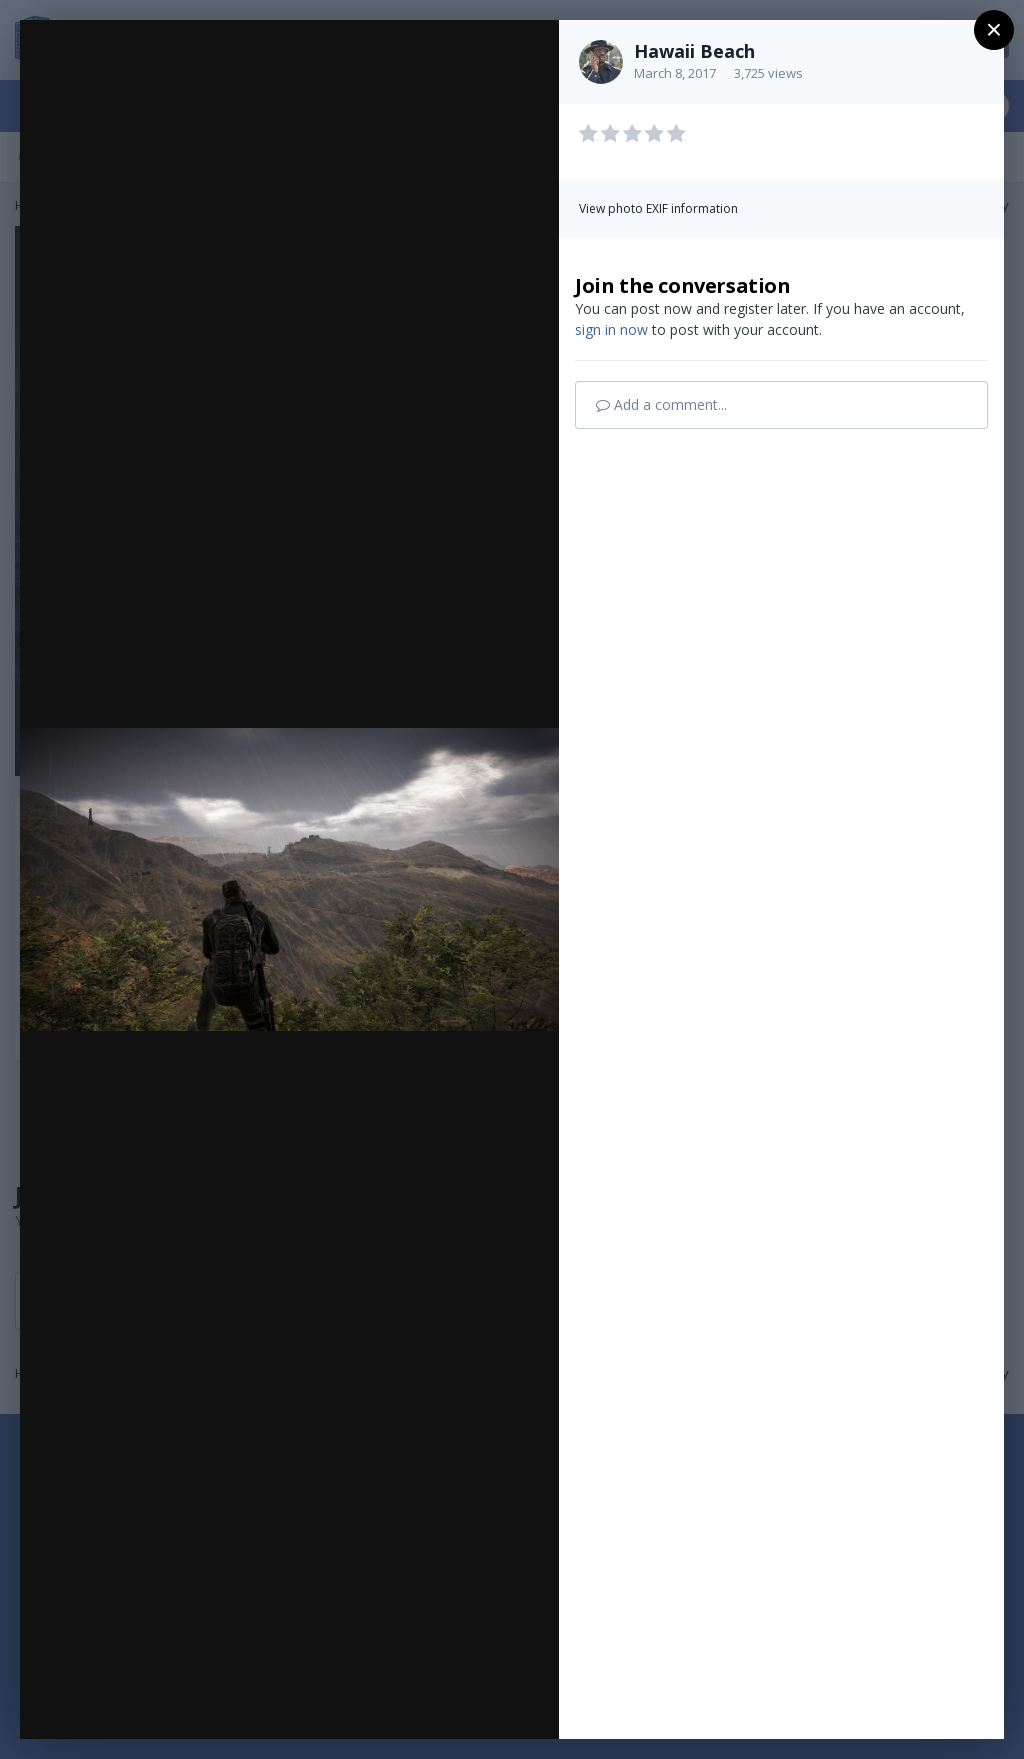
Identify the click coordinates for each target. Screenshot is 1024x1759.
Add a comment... (661, 404)
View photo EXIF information (658, 208)
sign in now (611, 329)
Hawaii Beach (694, 51)
